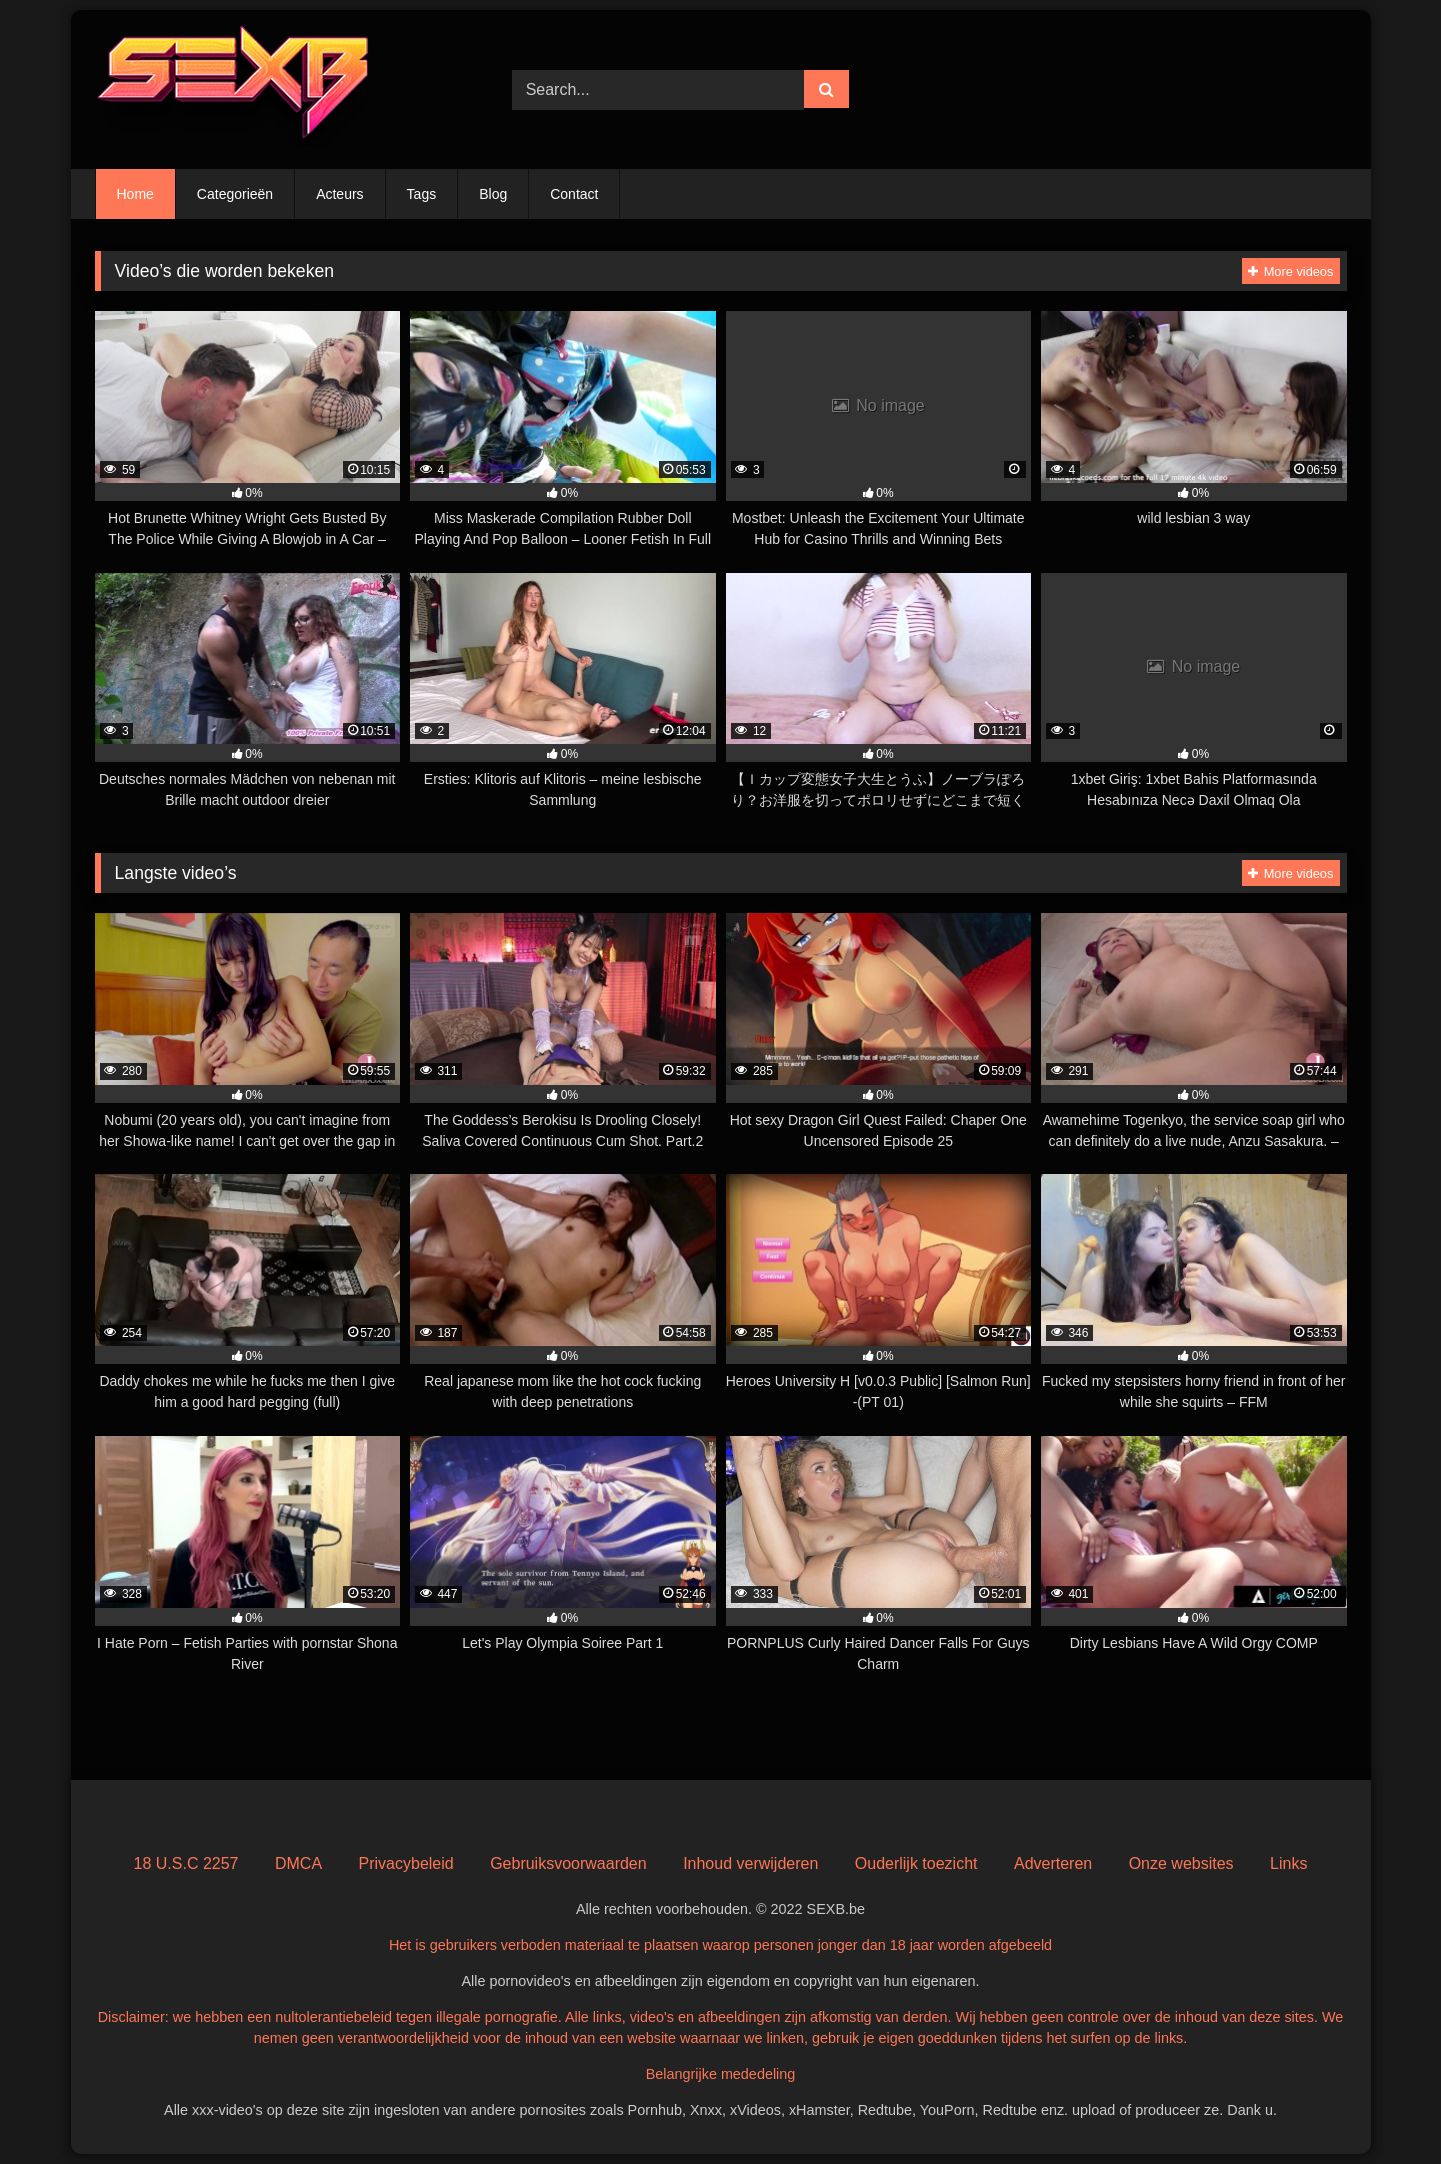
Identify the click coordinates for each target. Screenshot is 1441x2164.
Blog (493, 194)
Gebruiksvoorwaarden (568, 1863)
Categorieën (235, 194)
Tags (422, 194)
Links (1288, 1863)
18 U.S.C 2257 (186, 1863)
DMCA (298, 1863)
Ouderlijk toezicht (916, 1863)
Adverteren (1053, 1863)
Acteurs (339, 194)
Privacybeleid (406, 1863)
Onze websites (1181, 1863)
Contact (574, 194)
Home (135, 194)
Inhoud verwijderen (750, 1863)
